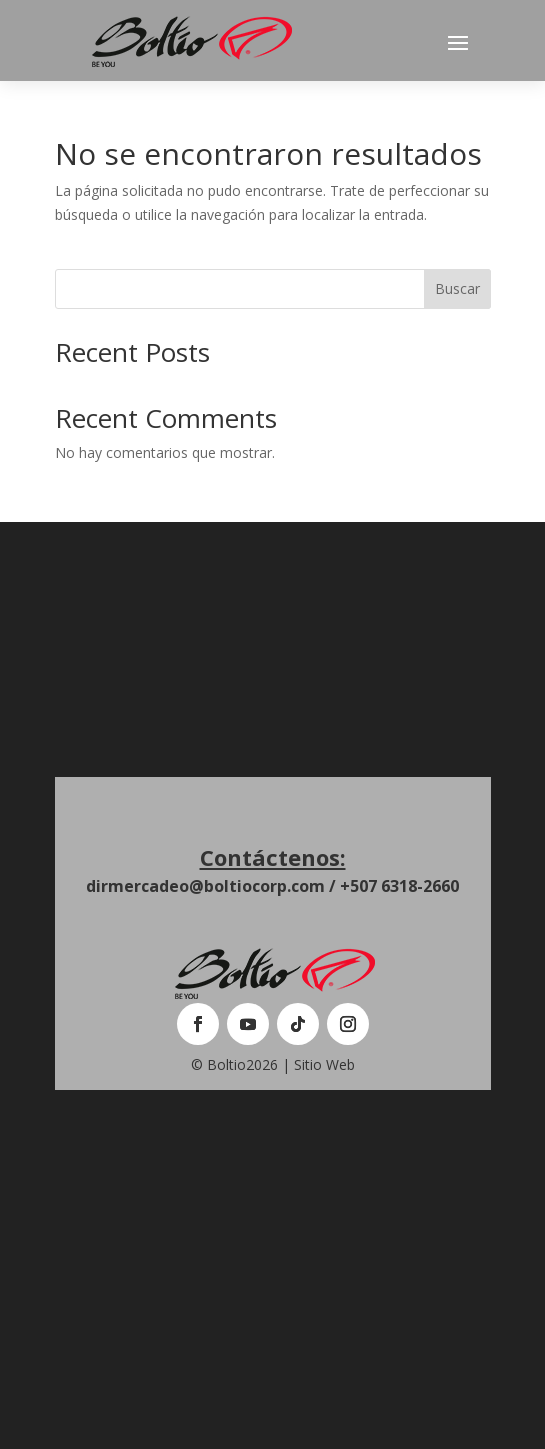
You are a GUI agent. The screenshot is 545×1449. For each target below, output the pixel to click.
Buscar (457, 288)
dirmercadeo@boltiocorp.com (205, 886)
